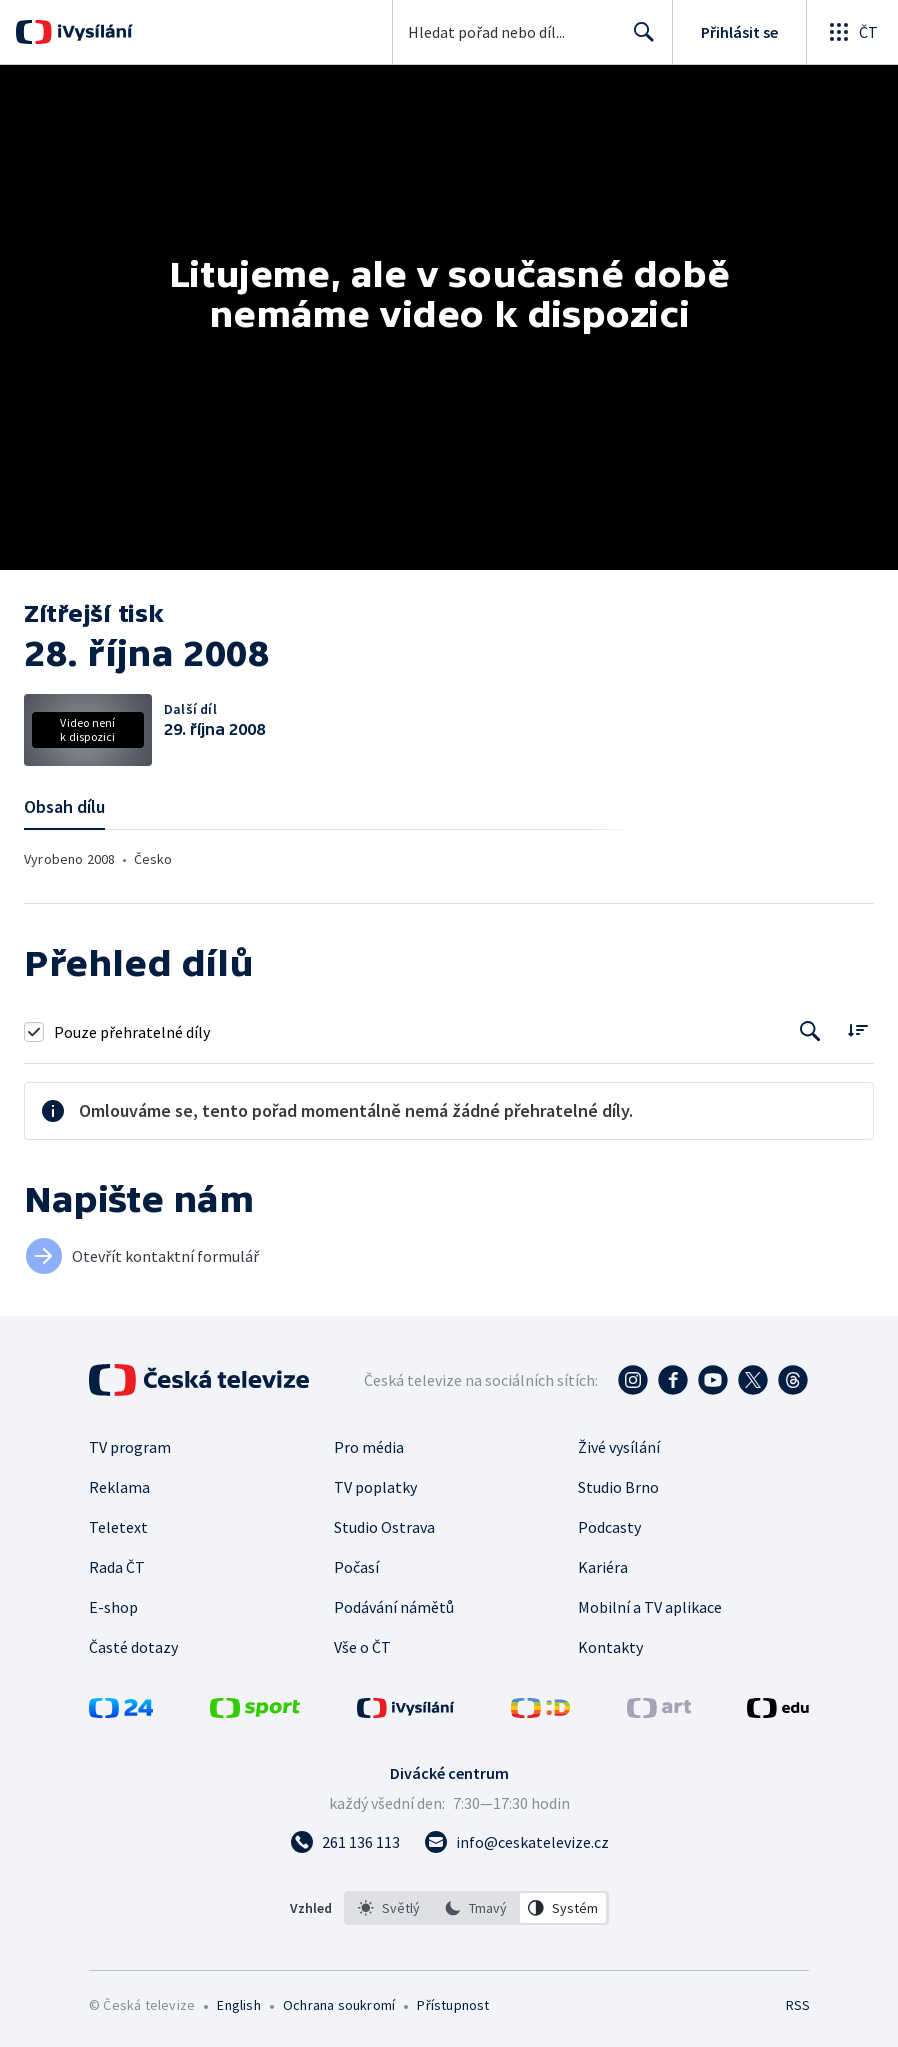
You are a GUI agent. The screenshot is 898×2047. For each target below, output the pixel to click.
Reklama (119, 1487)
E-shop (113, 1607)
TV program (130, 1447)
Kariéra (603, 1567)
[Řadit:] (857, 1029)
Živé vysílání (619, 1447)
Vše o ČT (362, 1647)
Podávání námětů (394, 1607)
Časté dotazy (133, 1647)
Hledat (638, 40)
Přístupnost (453, 2005)
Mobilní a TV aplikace (650, 1607)
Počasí (356, 1567)
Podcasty (609, 1527)
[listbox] (476, 1908)
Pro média (369, 1447)
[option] (389, 1908)
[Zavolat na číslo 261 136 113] (345, 1842)
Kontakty (610, 1647)
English (238, 2005)
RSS (797, 2005)
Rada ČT (117, 1567)
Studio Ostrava (384, 1527)
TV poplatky (375, 1487)
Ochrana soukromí (339, 2005)
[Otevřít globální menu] (852, 32)
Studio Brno (618, 1487)
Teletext (118, 1527)
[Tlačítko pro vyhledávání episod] (810, 1031)
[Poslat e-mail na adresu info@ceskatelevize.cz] (516, 1842)
